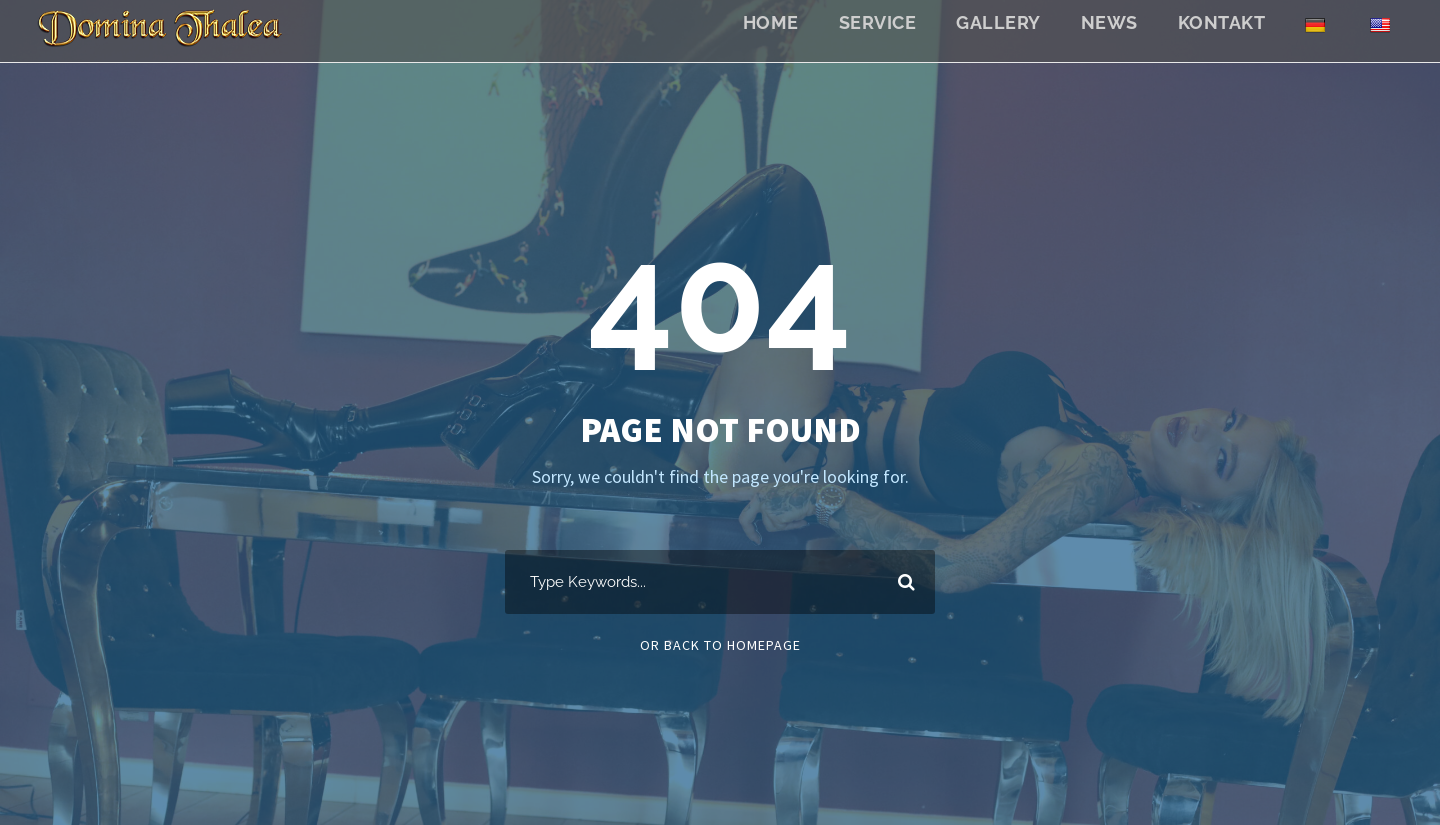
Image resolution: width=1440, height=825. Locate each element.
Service (878, 22)
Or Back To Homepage (720, 645)
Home (771, 22)
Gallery (998, 22)
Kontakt (1222, 22)
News (1109, 22)
